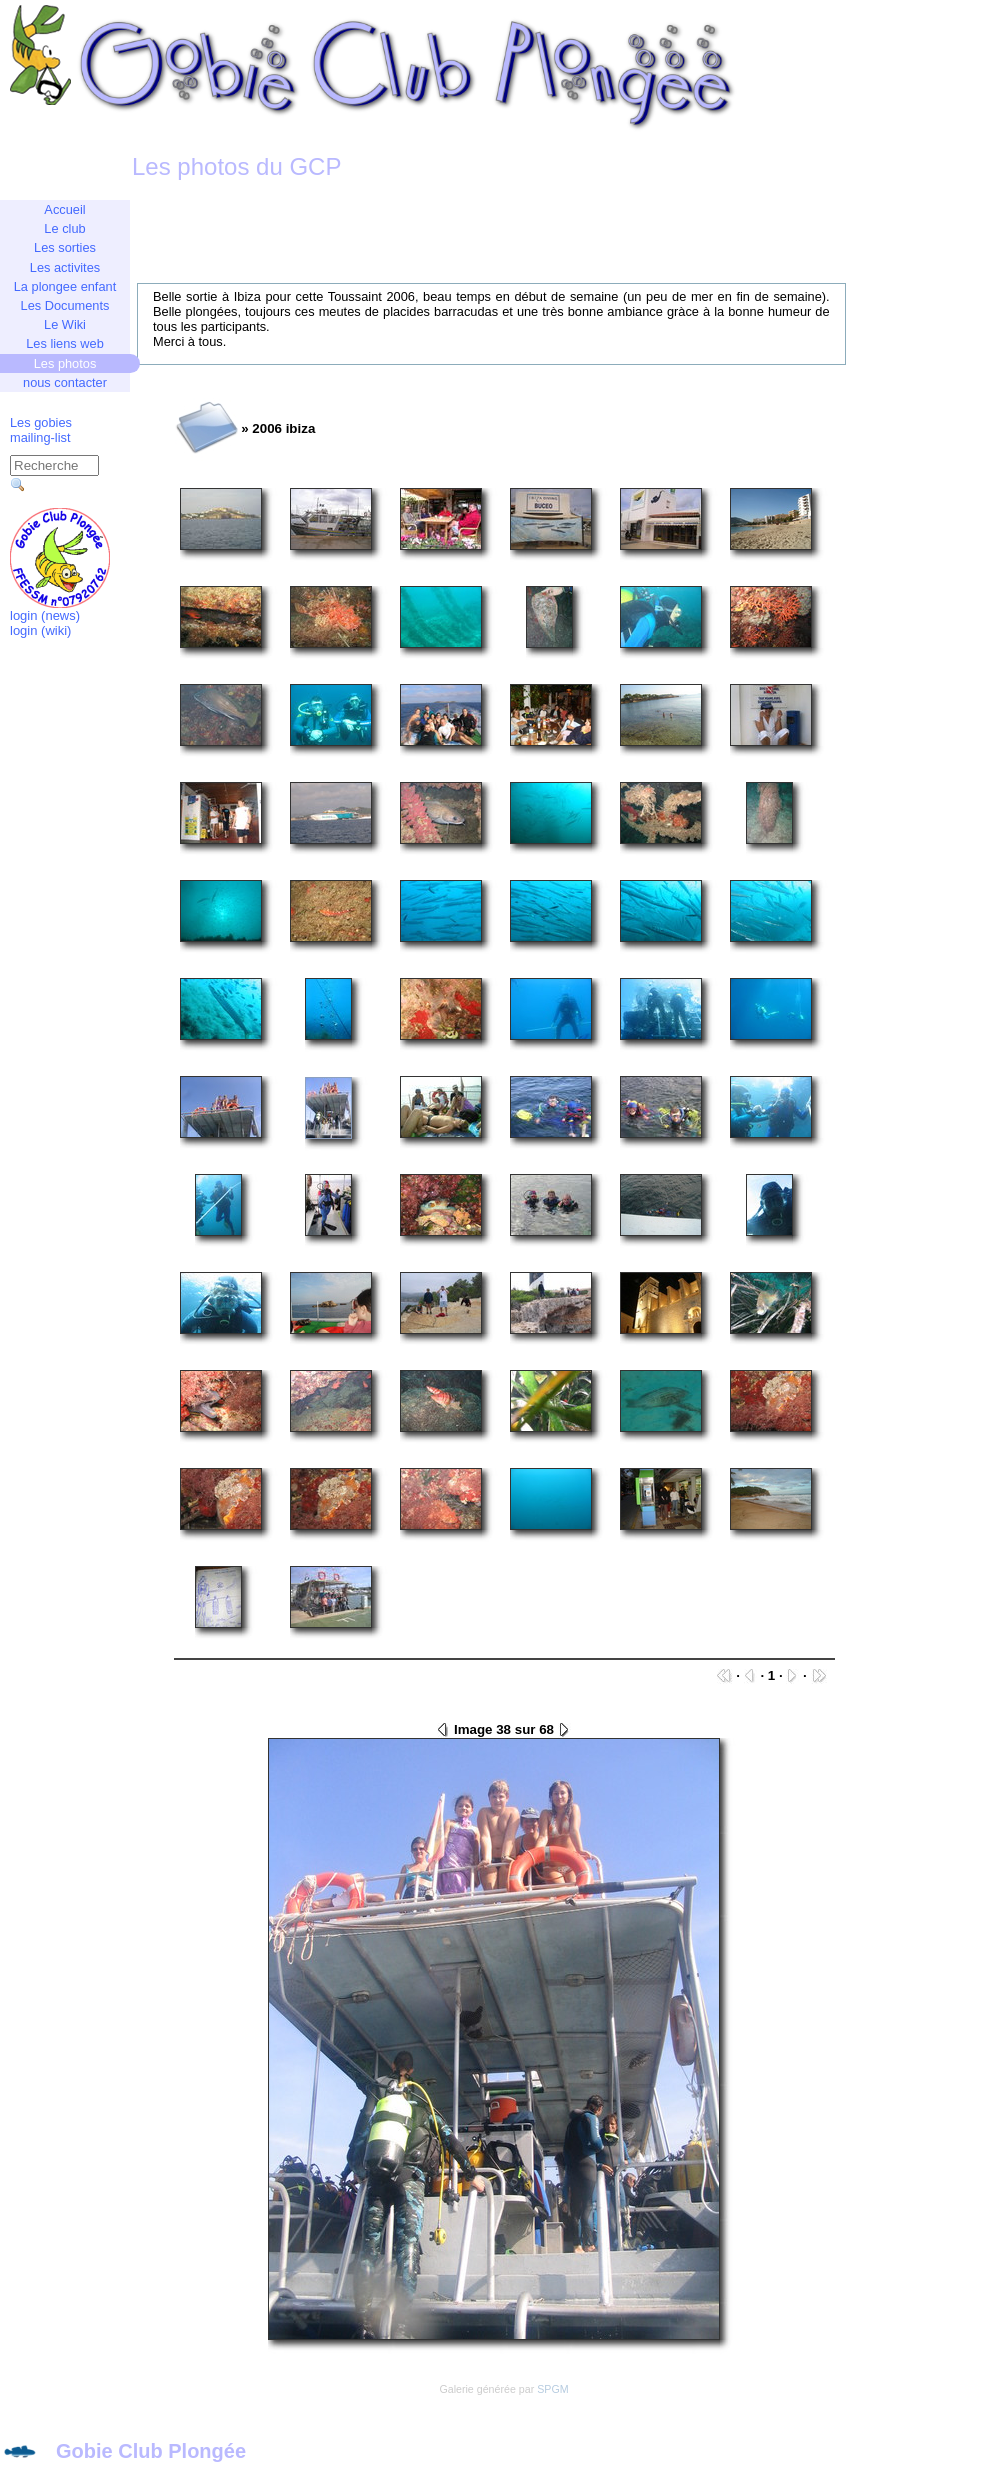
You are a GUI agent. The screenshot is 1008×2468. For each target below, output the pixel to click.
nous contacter (65, 382)
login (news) (45, 615)
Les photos (65, 363)
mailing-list (40, 437)
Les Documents (65, 305)
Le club (64, 228)
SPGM (552, 2389)
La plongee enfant (65, 286)
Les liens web (65, 343)
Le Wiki (65, 324)
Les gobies (41, 422)
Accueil (64, 209)
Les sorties (65, 247)
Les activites (65, 267)
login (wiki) (40, 630)
